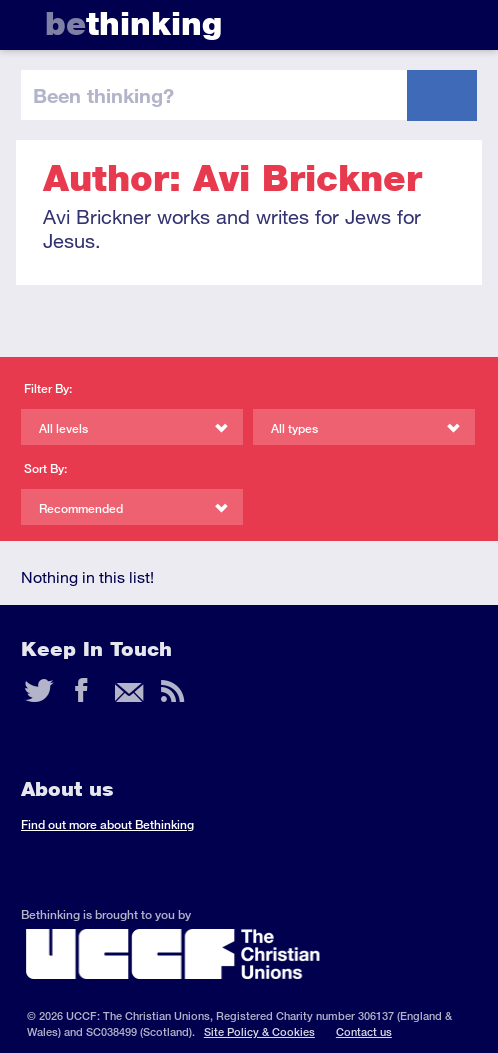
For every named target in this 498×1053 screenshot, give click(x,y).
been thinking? (103, 95)
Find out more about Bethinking (107, 824)
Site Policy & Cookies (259, 1031)
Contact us (364, 1031)
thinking (133, 23)
